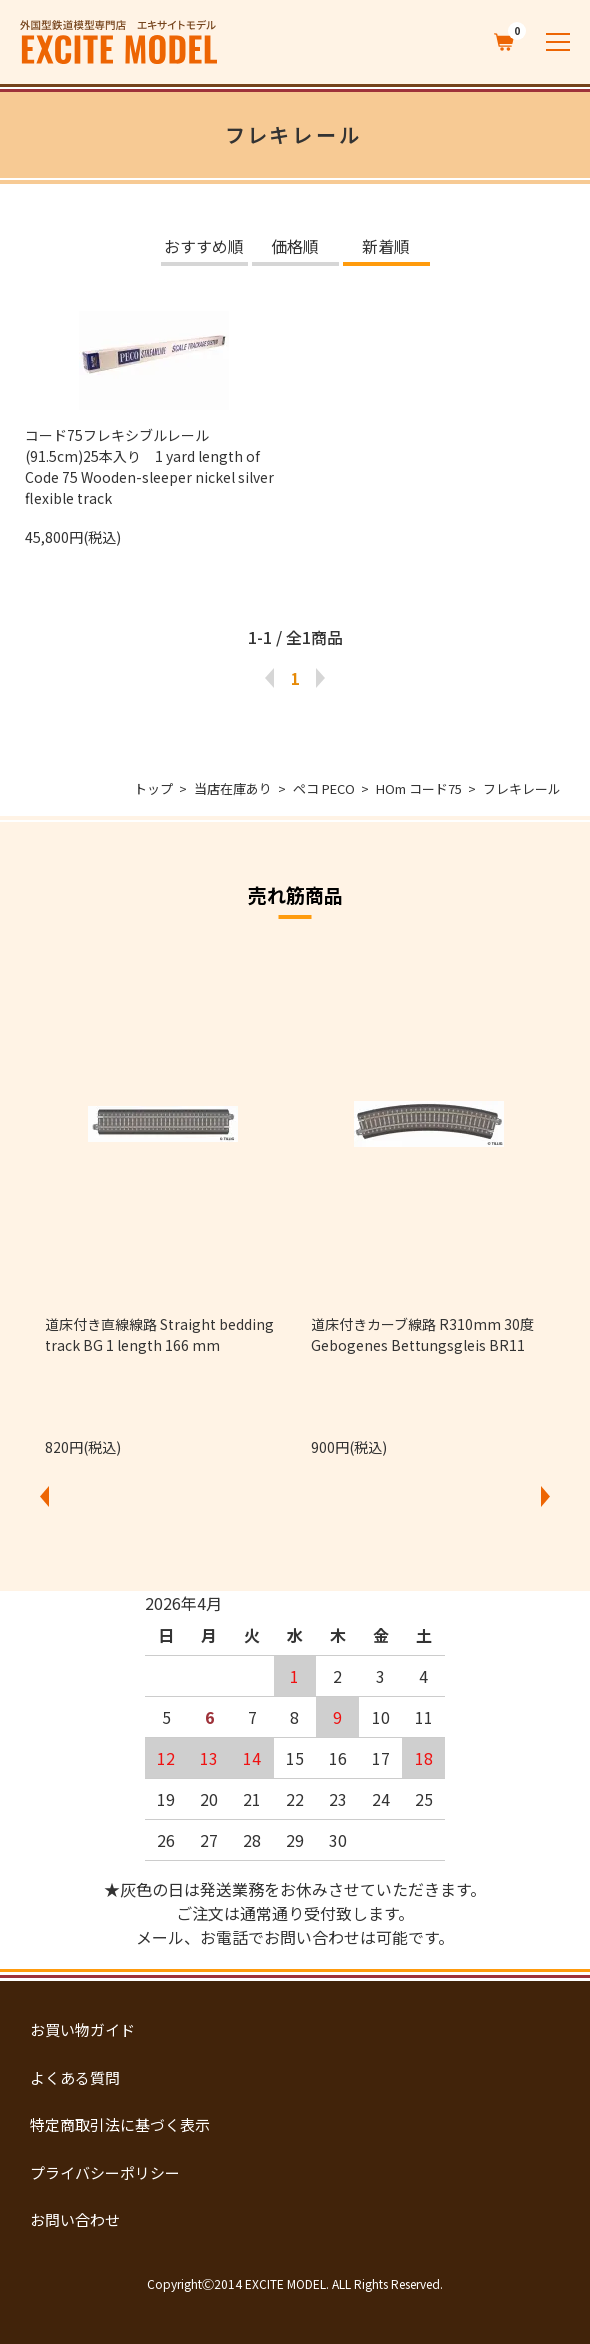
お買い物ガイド (82, 2029)
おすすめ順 (204, 248)
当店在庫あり (233, 788)
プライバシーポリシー (105, 2172)
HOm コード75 (419, 788)
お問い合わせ (75, 2219)
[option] (163, 1202)
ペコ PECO (324, 788)
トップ (153, 788)
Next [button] (546, 1496)
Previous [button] (45, 1496)
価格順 (295, 248)
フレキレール (522, 788)
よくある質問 (75, 2077)
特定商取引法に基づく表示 (120, 2124)
